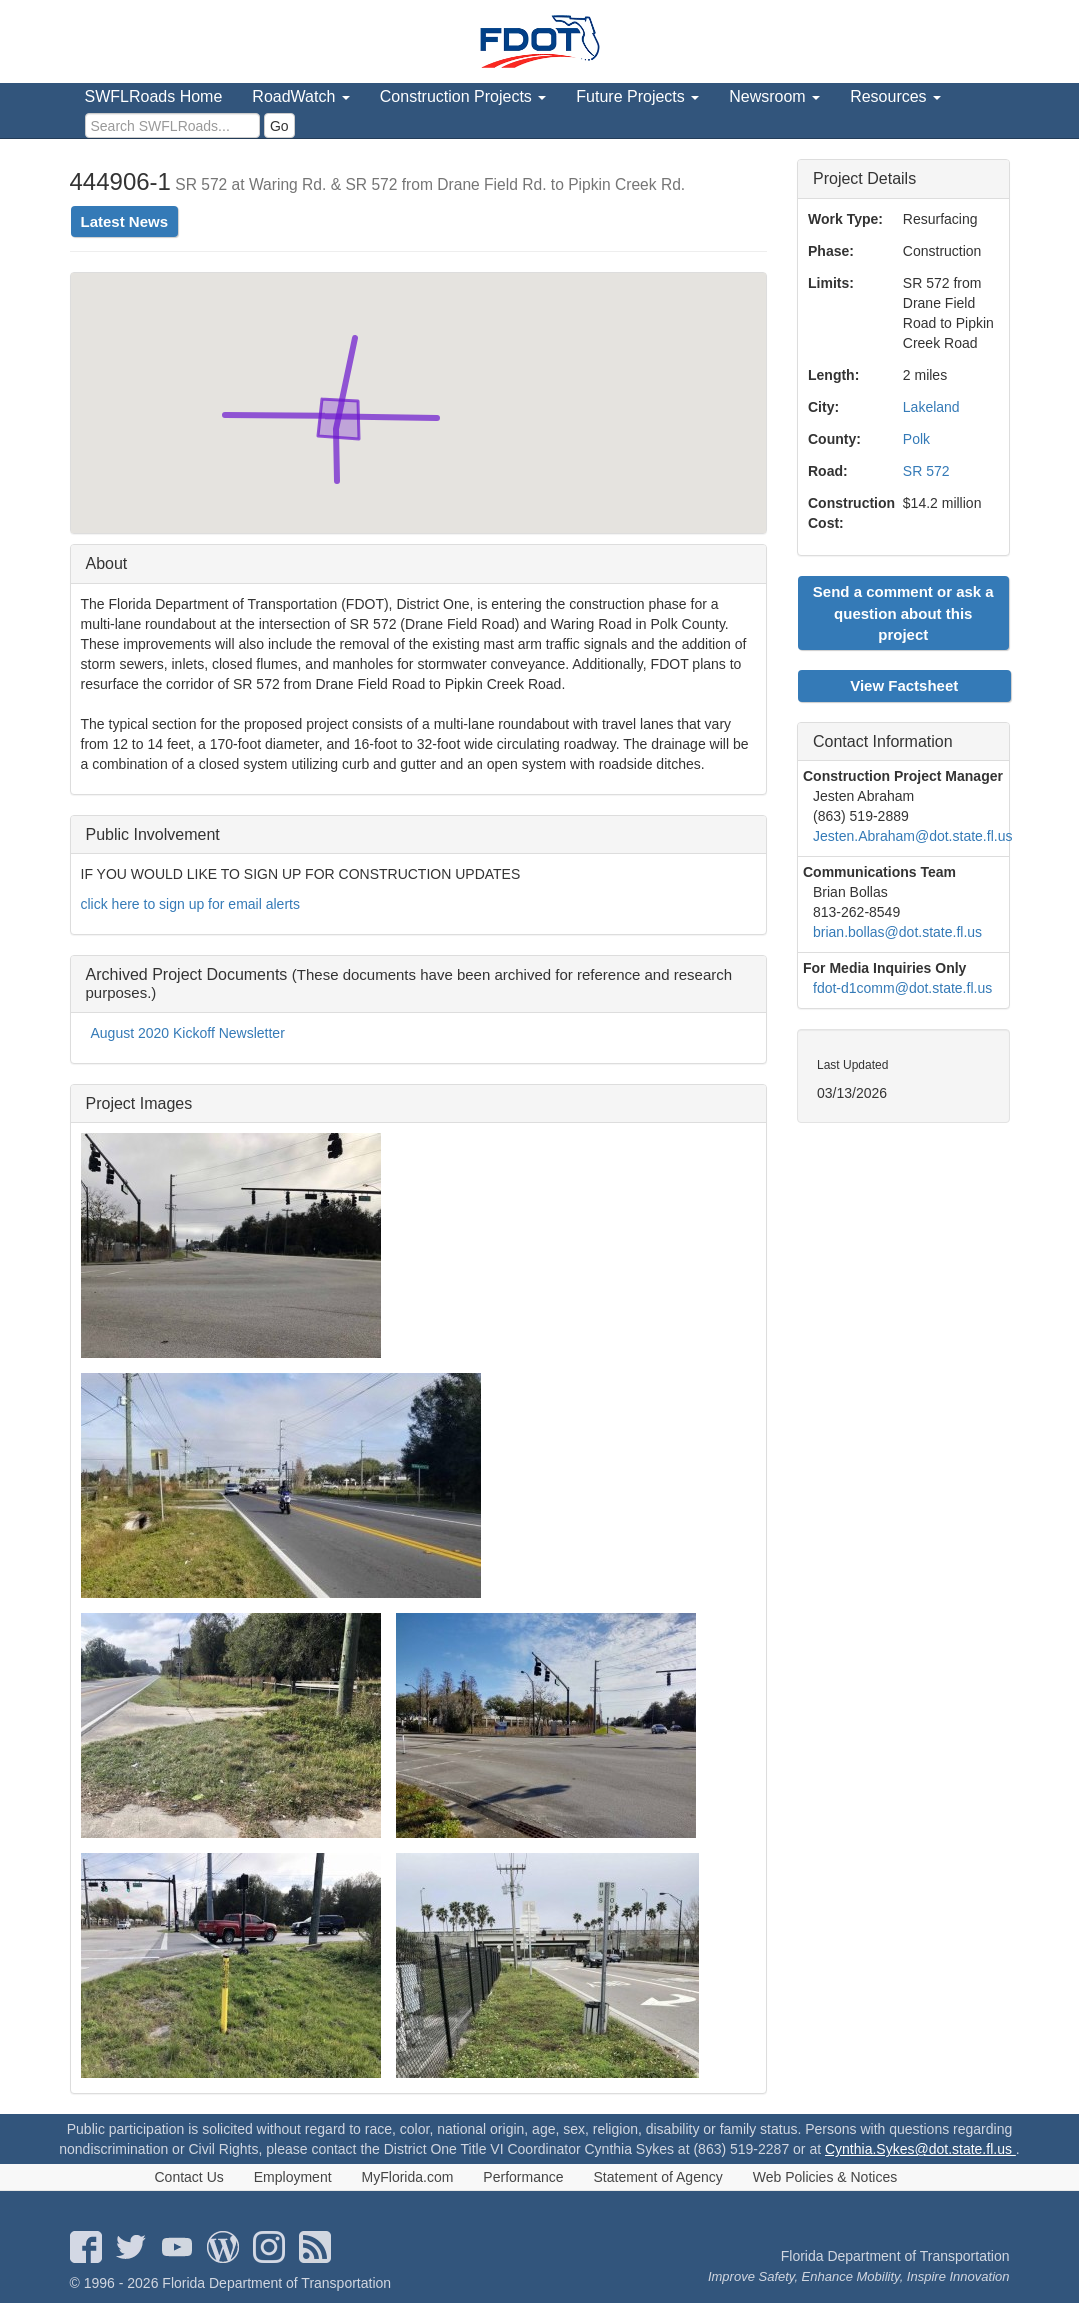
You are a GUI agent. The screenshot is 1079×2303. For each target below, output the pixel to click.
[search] (172, 125)
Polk (916, 439)
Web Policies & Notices (825, 2177)
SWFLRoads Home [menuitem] (154, 96)
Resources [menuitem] (895, 96)
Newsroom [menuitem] (774, 96)
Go (279, 126)
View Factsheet (904, 685)
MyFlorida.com (408, 2177)
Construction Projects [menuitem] (463, 96)
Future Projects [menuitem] (637, 96)
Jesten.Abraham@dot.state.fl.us (912, 836)
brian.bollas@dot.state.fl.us (897, 932)
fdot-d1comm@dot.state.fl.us (902, 988)
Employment (293, 2177)
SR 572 (926, 471)
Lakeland (931, 407)
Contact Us (189, 2177)
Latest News (125, 221)
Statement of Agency (658, 2177)
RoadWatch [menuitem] (300, 96)
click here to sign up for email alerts (190, 904)
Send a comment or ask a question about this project (903, 613)
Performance (523, 2177)
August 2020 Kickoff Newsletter (188, 1033)
